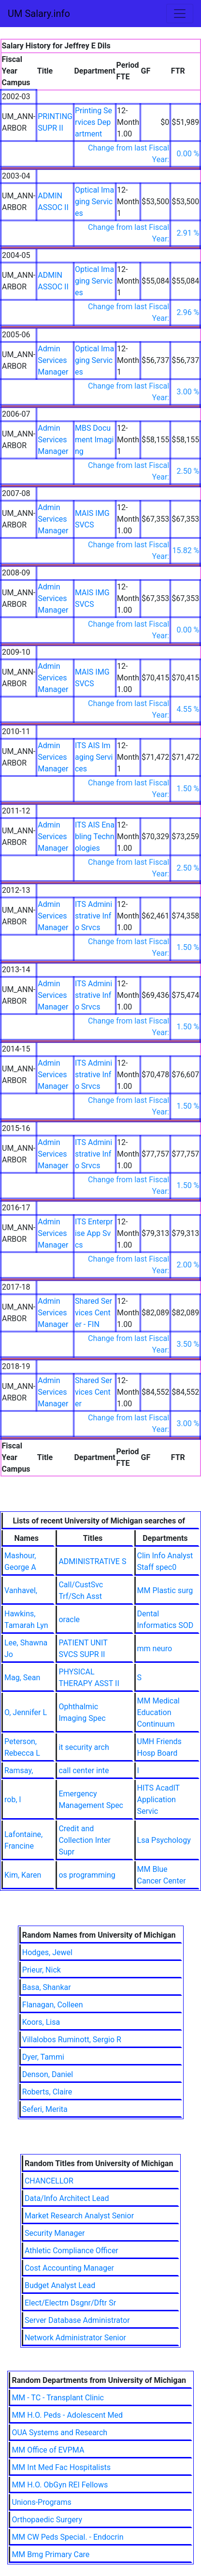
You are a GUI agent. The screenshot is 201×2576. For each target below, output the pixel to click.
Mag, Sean (22, 1677)
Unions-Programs (41, 2502)
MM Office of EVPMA (48, 2450)
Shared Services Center (93, 1392)
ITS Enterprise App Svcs (94, 1233)
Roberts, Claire (47, 2091)
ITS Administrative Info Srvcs (93, 916)
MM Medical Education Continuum (158, 1712)
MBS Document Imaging (94, 439)
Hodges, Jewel (47, 1952)
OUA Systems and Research (59, 2432)
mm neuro (154, 1648)
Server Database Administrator (77, 2320)
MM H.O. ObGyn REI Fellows (60, 2484)
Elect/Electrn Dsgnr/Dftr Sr (70, 2302)
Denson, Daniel (47, 2074)
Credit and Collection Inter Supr (84, 1840)
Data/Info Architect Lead (67, 2198)
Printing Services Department (93, 122)
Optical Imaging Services (94, 201)
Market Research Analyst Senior (79, 2215)
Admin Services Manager (53, 360)
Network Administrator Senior (75, 2337)
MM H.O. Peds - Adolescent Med (67, 2415)
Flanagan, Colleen (52, 2004)
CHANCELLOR (49, 2180)
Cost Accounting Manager (69, 2268)
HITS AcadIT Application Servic (158, 1799)
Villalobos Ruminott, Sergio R (71, 2039)
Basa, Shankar (46, 1987)
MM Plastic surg (165, 1590)
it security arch (83, 1747)
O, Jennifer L (25, 1712)
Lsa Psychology (164, 1840)
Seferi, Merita (45, 2109)
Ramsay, (18, 1770)
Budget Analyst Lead (60, 2285)
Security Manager (55, 2233)
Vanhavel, (20, 1590)
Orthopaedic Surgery (47, 2519)
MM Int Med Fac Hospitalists (61, 2467)
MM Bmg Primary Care (50, 2554)
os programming (86, 1875)
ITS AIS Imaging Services (94, 757)
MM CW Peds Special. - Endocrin (67, 2537)
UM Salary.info (39, 13)
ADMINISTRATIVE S (92, 1561)
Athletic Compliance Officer (71, 2250)
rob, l (12, 1799)
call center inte (83, 1770)
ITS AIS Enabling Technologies (95, 836)
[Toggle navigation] (179, 13)
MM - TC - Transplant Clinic (58, 2397)
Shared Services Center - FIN (93, 1312)
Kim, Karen (22, 1875)
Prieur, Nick (41, 1969)
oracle (69, 1619)
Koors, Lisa (41, 2022)
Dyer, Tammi (43, 2057)
